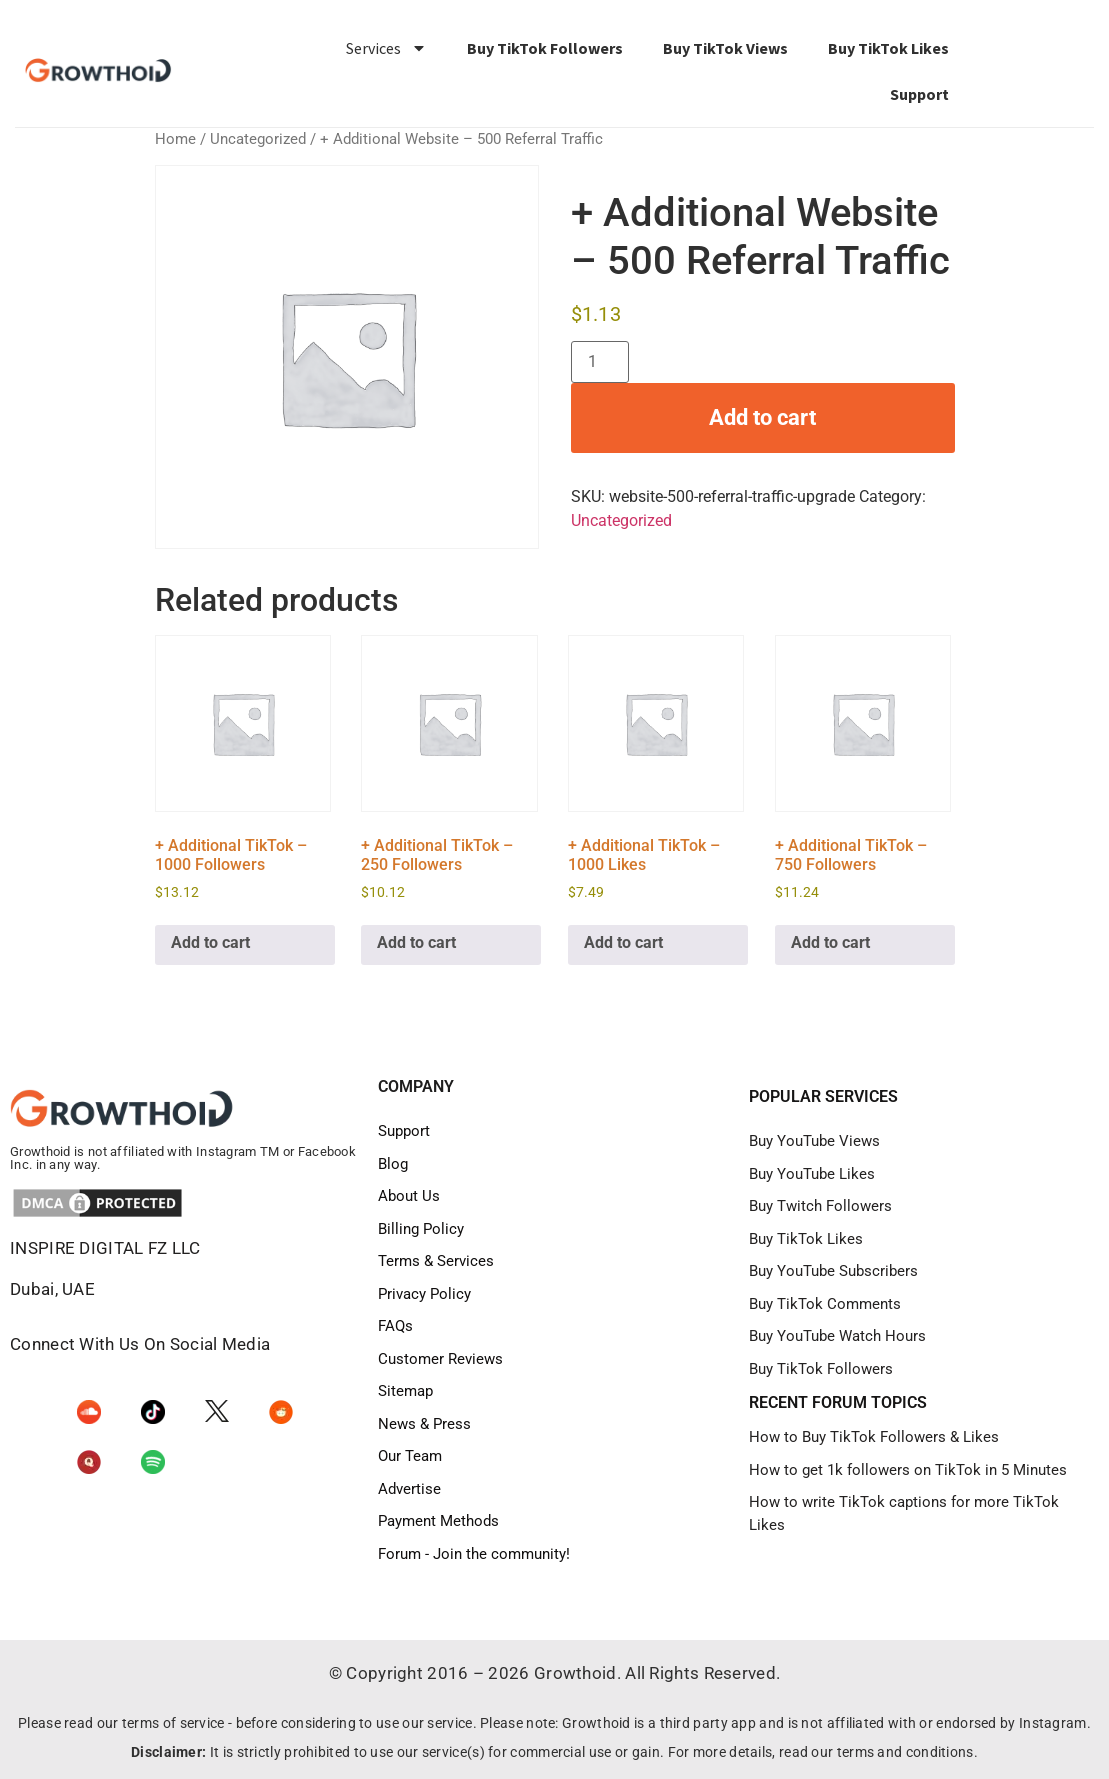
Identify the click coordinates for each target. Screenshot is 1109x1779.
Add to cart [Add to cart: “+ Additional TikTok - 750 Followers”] (830, 942)
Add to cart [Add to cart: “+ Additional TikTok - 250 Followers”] (416, 942)
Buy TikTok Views (725, 48)
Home (175, 139)
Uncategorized (258, 139)
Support (919, 94)
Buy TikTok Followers (545, 48)
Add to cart (762, 417)
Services (386, 48)
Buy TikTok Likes (888, 48)
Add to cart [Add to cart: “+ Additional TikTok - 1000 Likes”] (623, 942)
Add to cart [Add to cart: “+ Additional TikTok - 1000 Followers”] (210, 942)
